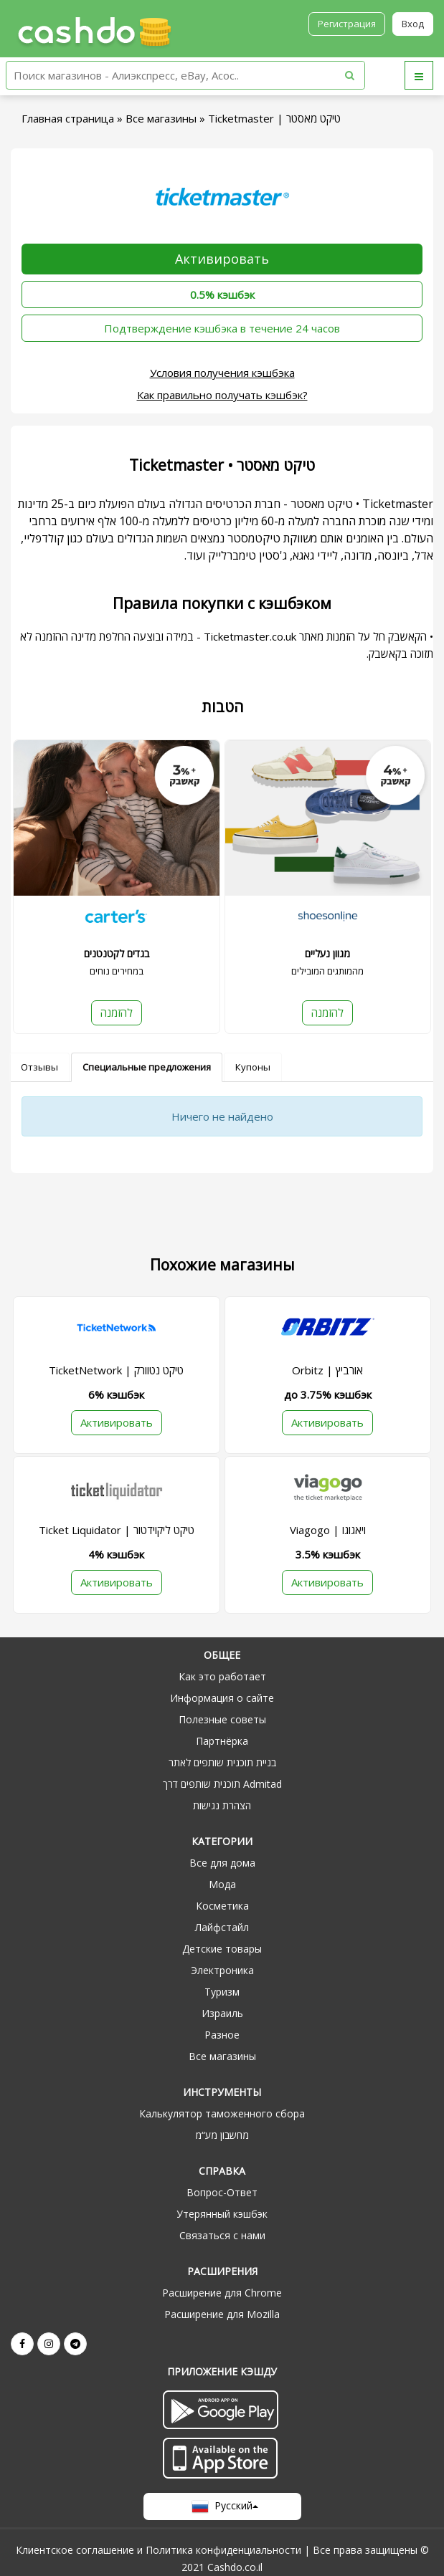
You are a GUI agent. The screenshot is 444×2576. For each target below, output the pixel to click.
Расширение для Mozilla (222, 2314)
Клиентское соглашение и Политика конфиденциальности (158, 2550)
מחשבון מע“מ (222, 2135)
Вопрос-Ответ (222, 2192)
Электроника (222, 1970)
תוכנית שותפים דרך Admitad (222, 1784)
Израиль (222, 2013)
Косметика (222, 1905)
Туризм (222, 1991)
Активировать (222, 258)
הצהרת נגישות (222, 1805)
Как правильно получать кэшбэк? (222, 395)
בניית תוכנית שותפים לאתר (222, 1762)
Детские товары (222, 1948)
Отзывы (39, 1066)
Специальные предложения (146, 1066)
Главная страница (68, 118)
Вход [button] (413, 23)
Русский (222, 2506)
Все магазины (161, 118)
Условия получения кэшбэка (222, 372)
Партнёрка (222, 1741)
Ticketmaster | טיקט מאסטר (274, 118)
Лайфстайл (222, 1927)
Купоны (252, 1066)
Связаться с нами (222, 2235)
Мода (222, 1884)
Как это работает (222, 1676)
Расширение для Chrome (222, 2292)
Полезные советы (222, 1719)
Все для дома (222, 1862)
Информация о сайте (222, 1698)
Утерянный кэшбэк (222, 2214)
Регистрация (347, 23)
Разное (222, 2034)
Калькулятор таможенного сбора (222, 2113)
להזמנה (116, 1012)
